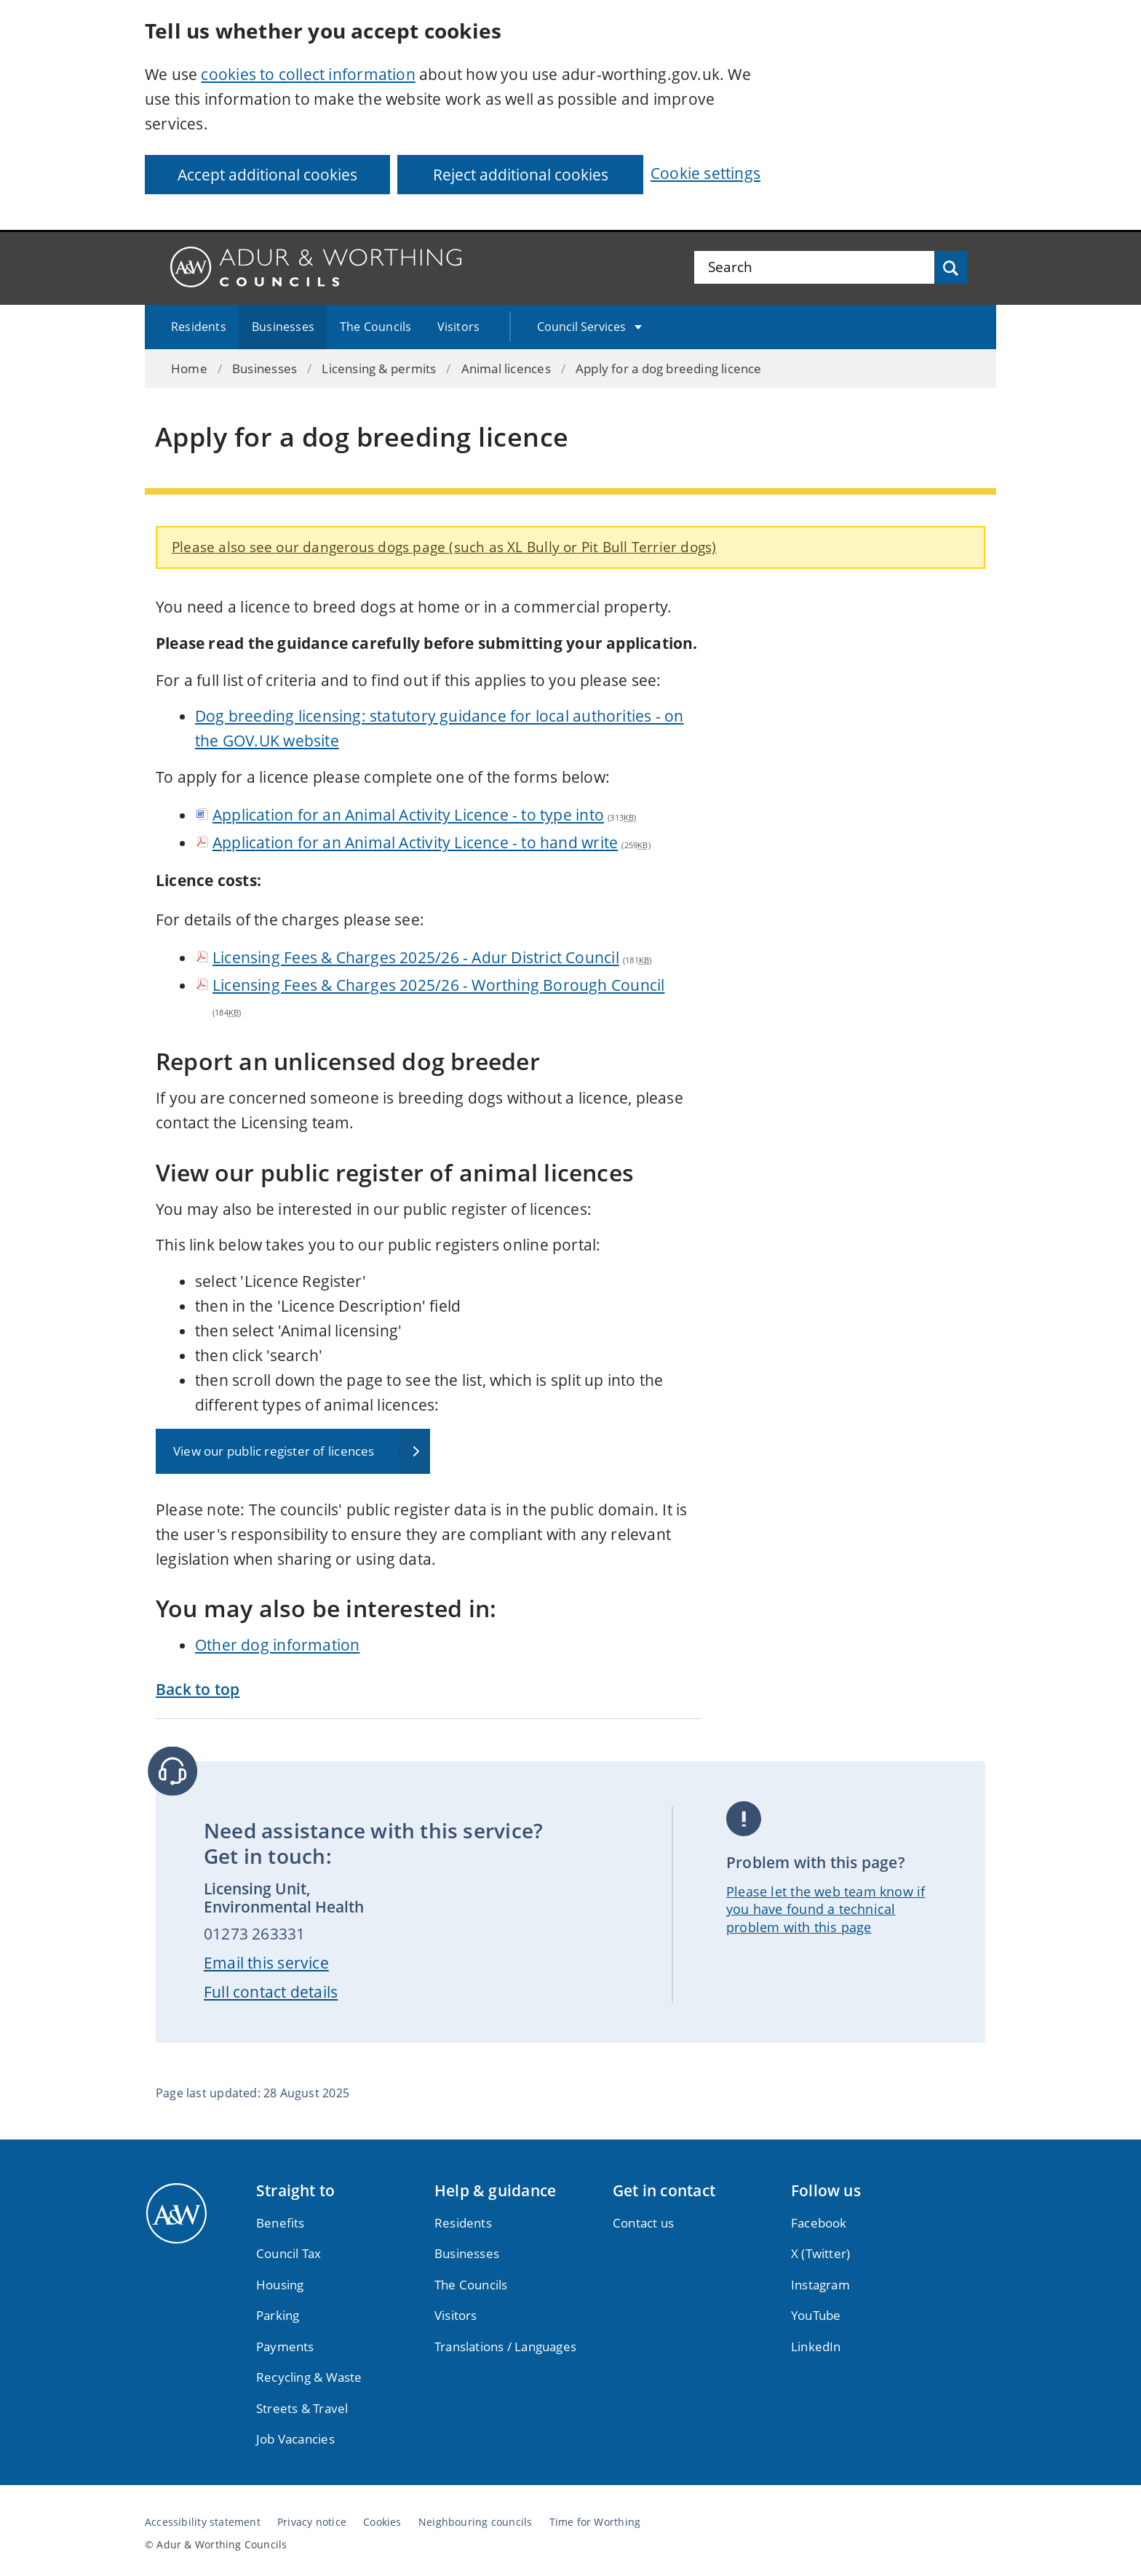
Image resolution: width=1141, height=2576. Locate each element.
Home (189, 368)
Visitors (458, 327)
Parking (277, 2315)
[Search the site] (814, 267)
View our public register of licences (274, 1451)
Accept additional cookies (267, 174)
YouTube (815, 2315)
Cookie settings (705, 173)
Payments (285, 2346)
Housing (279, 2284)
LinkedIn (816, 2346)
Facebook (819, 2222)
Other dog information (277, 1645)
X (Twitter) (820, 2253)
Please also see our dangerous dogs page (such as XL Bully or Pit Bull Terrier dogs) (444, 547)
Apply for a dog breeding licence (669, 368)
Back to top (197, 1689)
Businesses (283, 327)
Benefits (280, 2222)
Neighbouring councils (475, 2522)
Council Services (581, 327)
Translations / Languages (505, 2346)
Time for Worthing (595, 2522)
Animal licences (506, 368)
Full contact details (271, 1992)
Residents (198, 327)
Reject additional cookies (520, 174)
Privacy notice (311, 2522)
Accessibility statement (203, 2522)
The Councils (376, 327)
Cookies (382, 2522)
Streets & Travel (302, 2408)
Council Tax (288, 2253)
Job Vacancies (295, 2439)
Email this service (266, 1963)
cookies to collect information (308, 74)
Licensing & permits (379, 368)
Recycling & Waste (309, 2377)
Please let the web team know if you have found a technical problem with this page (826, 1909)
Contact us (643, 2222)
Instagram (820, 2284)
